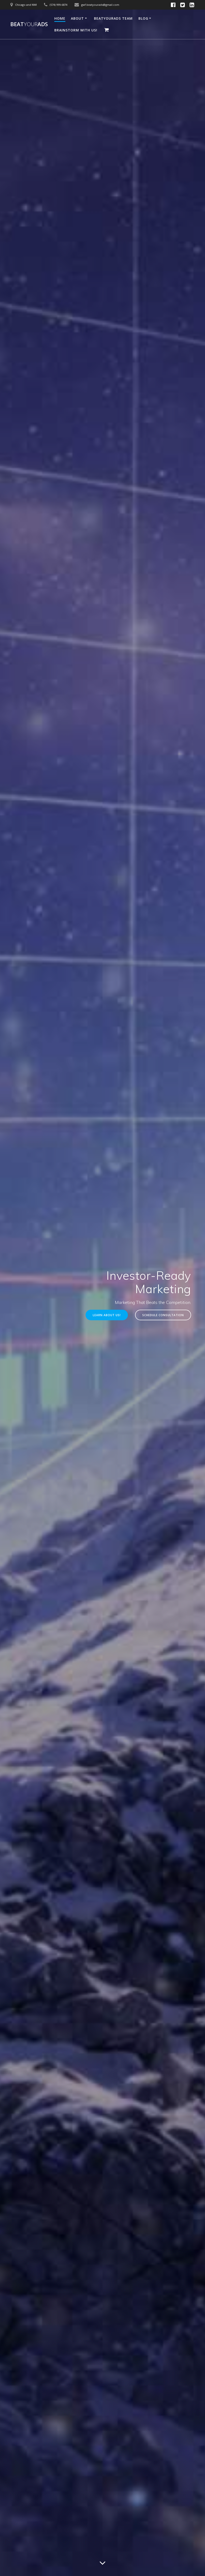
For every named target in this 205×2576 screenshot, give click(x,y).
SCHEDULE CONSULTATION (163, 1315)
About (77, 18)
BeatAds (29, 24)
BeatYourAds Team (113, 18)
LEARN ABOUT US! (107, 1315)
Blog (143, 18)
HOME (59, 18)
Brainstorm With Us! (75, 30)
